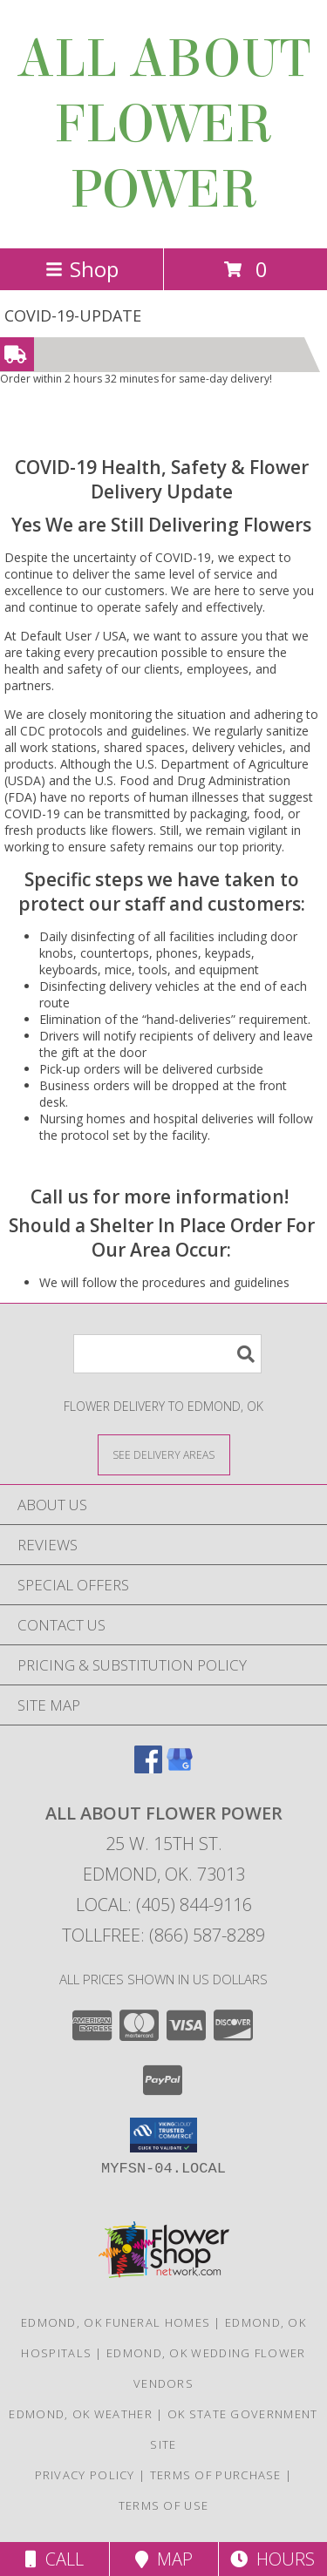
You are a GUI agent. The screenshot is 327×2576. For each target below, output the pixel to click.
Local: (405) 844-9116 (164, 1904)
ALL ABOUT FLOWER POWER (163, 124)
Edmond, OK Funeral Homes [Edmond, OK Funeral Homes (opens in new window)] (115, 2322)
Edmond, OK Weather (80, 2414)
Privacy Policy (85, 2475)
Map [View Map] (164, 2559)
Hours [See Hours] (272, 2559)
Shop (82, 268)
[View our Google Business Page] (180, 1768)
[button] (163, 2135)
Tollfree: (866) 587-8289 (163, 1935)
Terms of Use (164, 2505)
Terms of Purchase (216, 2475)
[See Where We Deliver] (164, 1454)
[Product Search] (167, 1353)
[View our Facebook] (148, 1768)
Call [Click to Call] (54, 2559)
